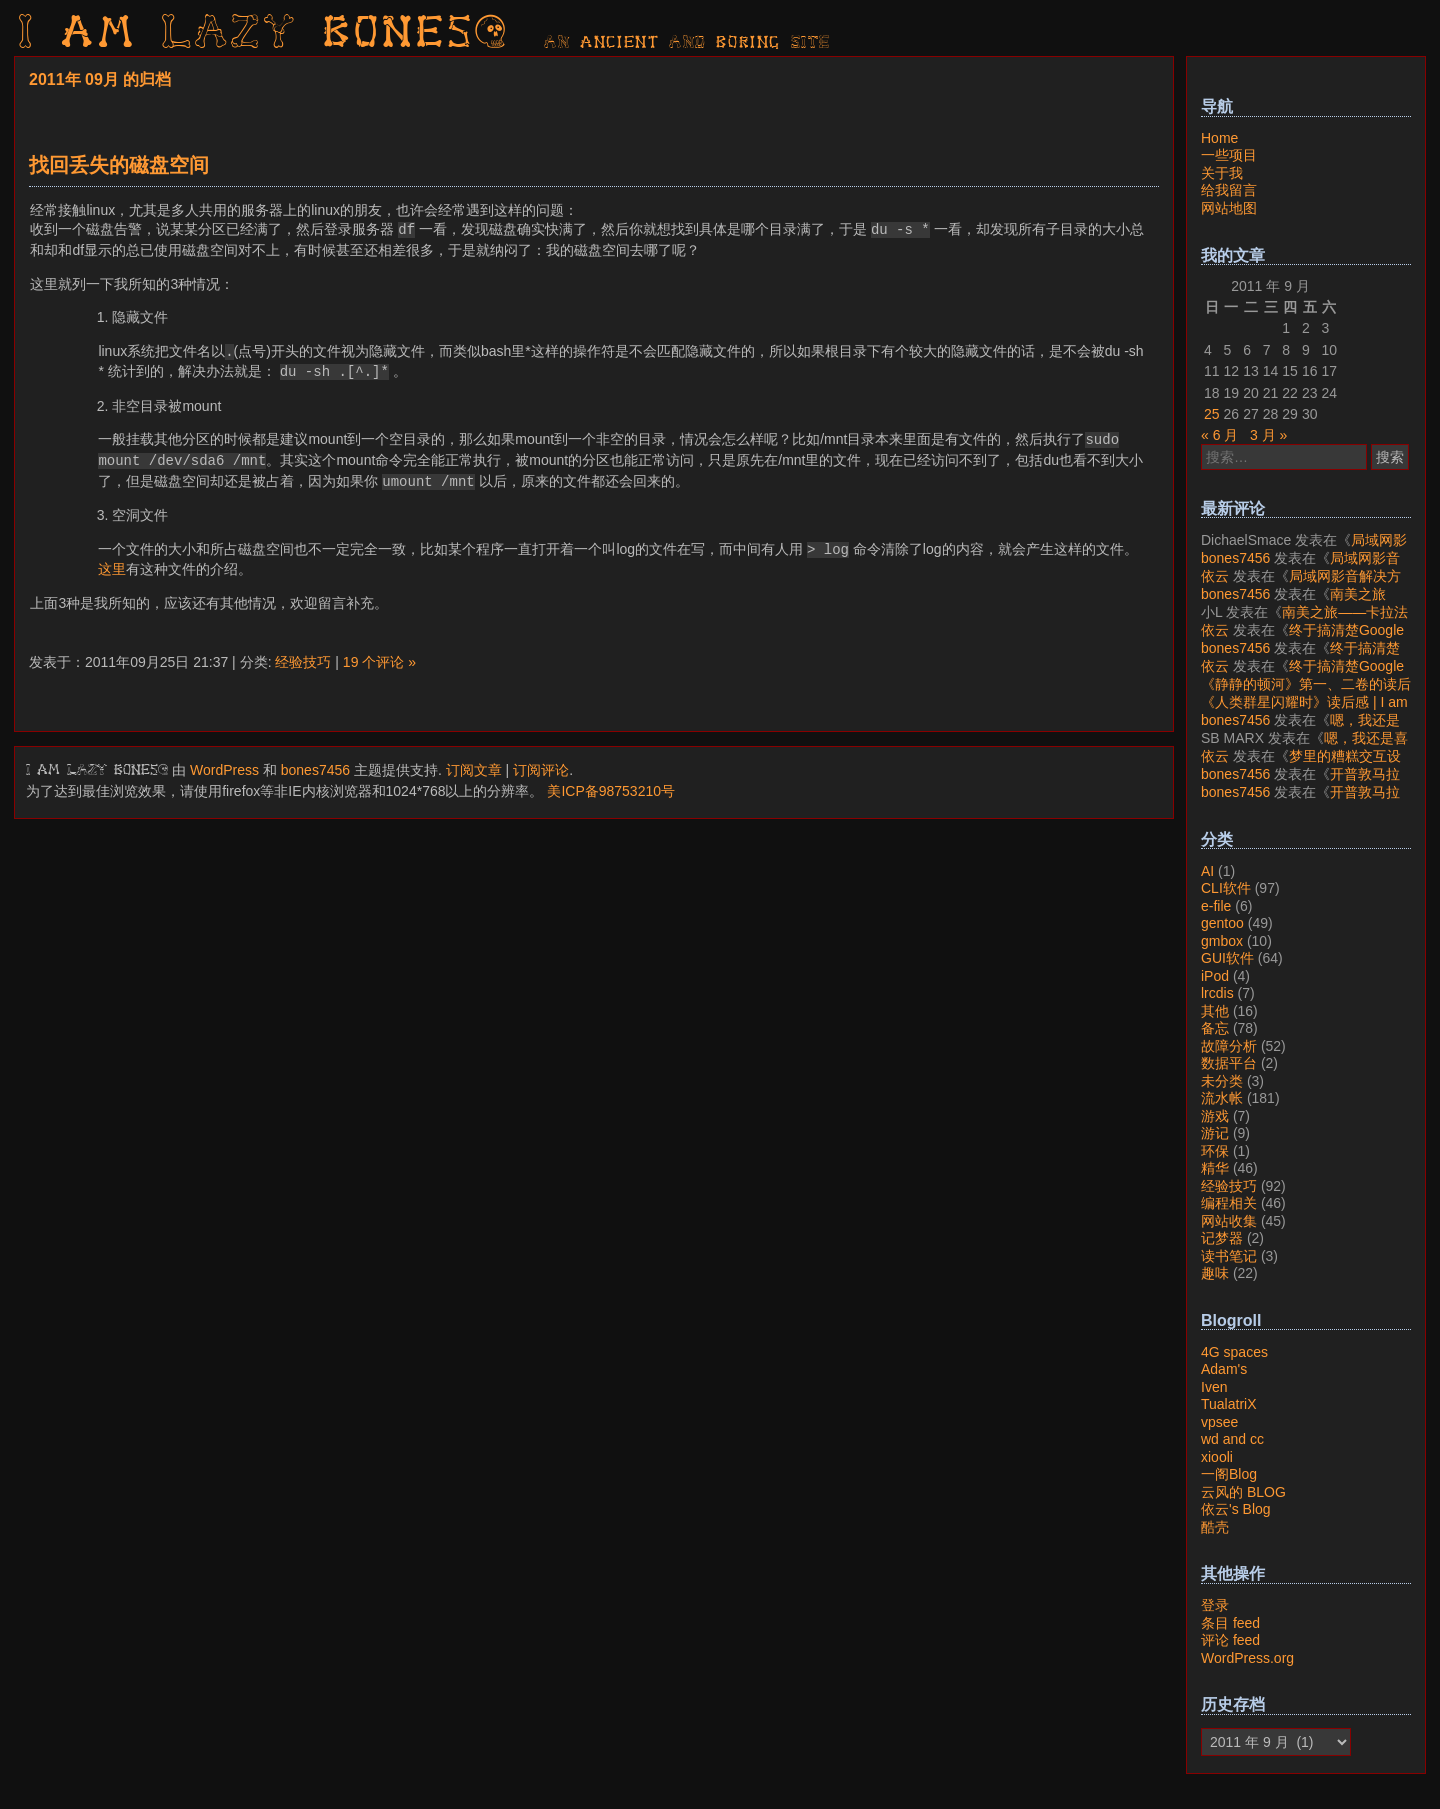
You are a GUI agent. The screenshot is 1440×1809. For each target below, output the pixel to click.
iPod (1215, 976)
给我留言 (1229, 190)
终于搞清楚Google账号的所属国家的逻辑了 (1302, 639)
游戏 (1215, 1116)
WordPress (224, 770)
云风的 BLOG (1243, 1492)
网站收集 (1229, 1221)
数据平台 (1229, 1063)
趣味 (1215, 1273)
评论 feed (1230, 1640)
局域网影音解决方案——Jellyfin (1304, 549)
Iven (1214, 1387)
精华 (1215, 1168)
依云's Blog (1236, 1509)
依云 (1215, 576)
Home (1219, 138)
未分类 (1222, 1081)
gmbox (1222, 941)
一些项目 (1229, 155)
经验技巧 (303, 662)
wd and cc (1232, 1439)
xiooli (1217, 1457)
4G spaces (1234, 1352)
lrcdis (1217, 993)
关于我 (1222, 173)
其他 (1215, 1011)
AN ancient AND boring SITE (687, 43)
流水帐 (1222, 1098)
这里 (112, 569)
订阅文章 (474, 770)
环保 (1215, 1151)
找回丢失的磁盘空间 (119, 165)
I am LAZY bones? (264, 35)
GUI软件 (1227, 958)
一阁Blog (1229, 1474)
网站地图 (1229, 208)
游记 (1215, 1133)
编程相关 (1229, 1203)
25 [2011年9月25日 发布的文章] (1212, 414)
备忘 (1215, 1028)
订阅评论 (541, 770)
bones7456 (315, 770)
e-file (1216, 906)
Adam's (1224, 1369)
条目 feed (1230, 1623)
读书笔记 (1229, 1256)
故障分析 (1229, 1046)
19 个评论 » (379, 662)
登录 (1215, 1605)
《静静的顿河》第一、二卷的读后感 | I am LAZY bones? (1306, 693)
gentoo (1222, 923)
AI (1207, 871)
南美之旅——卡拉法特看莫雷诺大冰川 (1293, 603)
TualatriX (1229, 1404)
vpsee (1219, 1422)
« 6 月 (1219, 435)
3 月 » (1268, 435)
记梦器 (1222, 1238)
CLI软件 (1226, 888)
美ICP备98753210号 (611, 791)
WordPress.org (1247, 1658)
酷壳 (1215, 1527)
